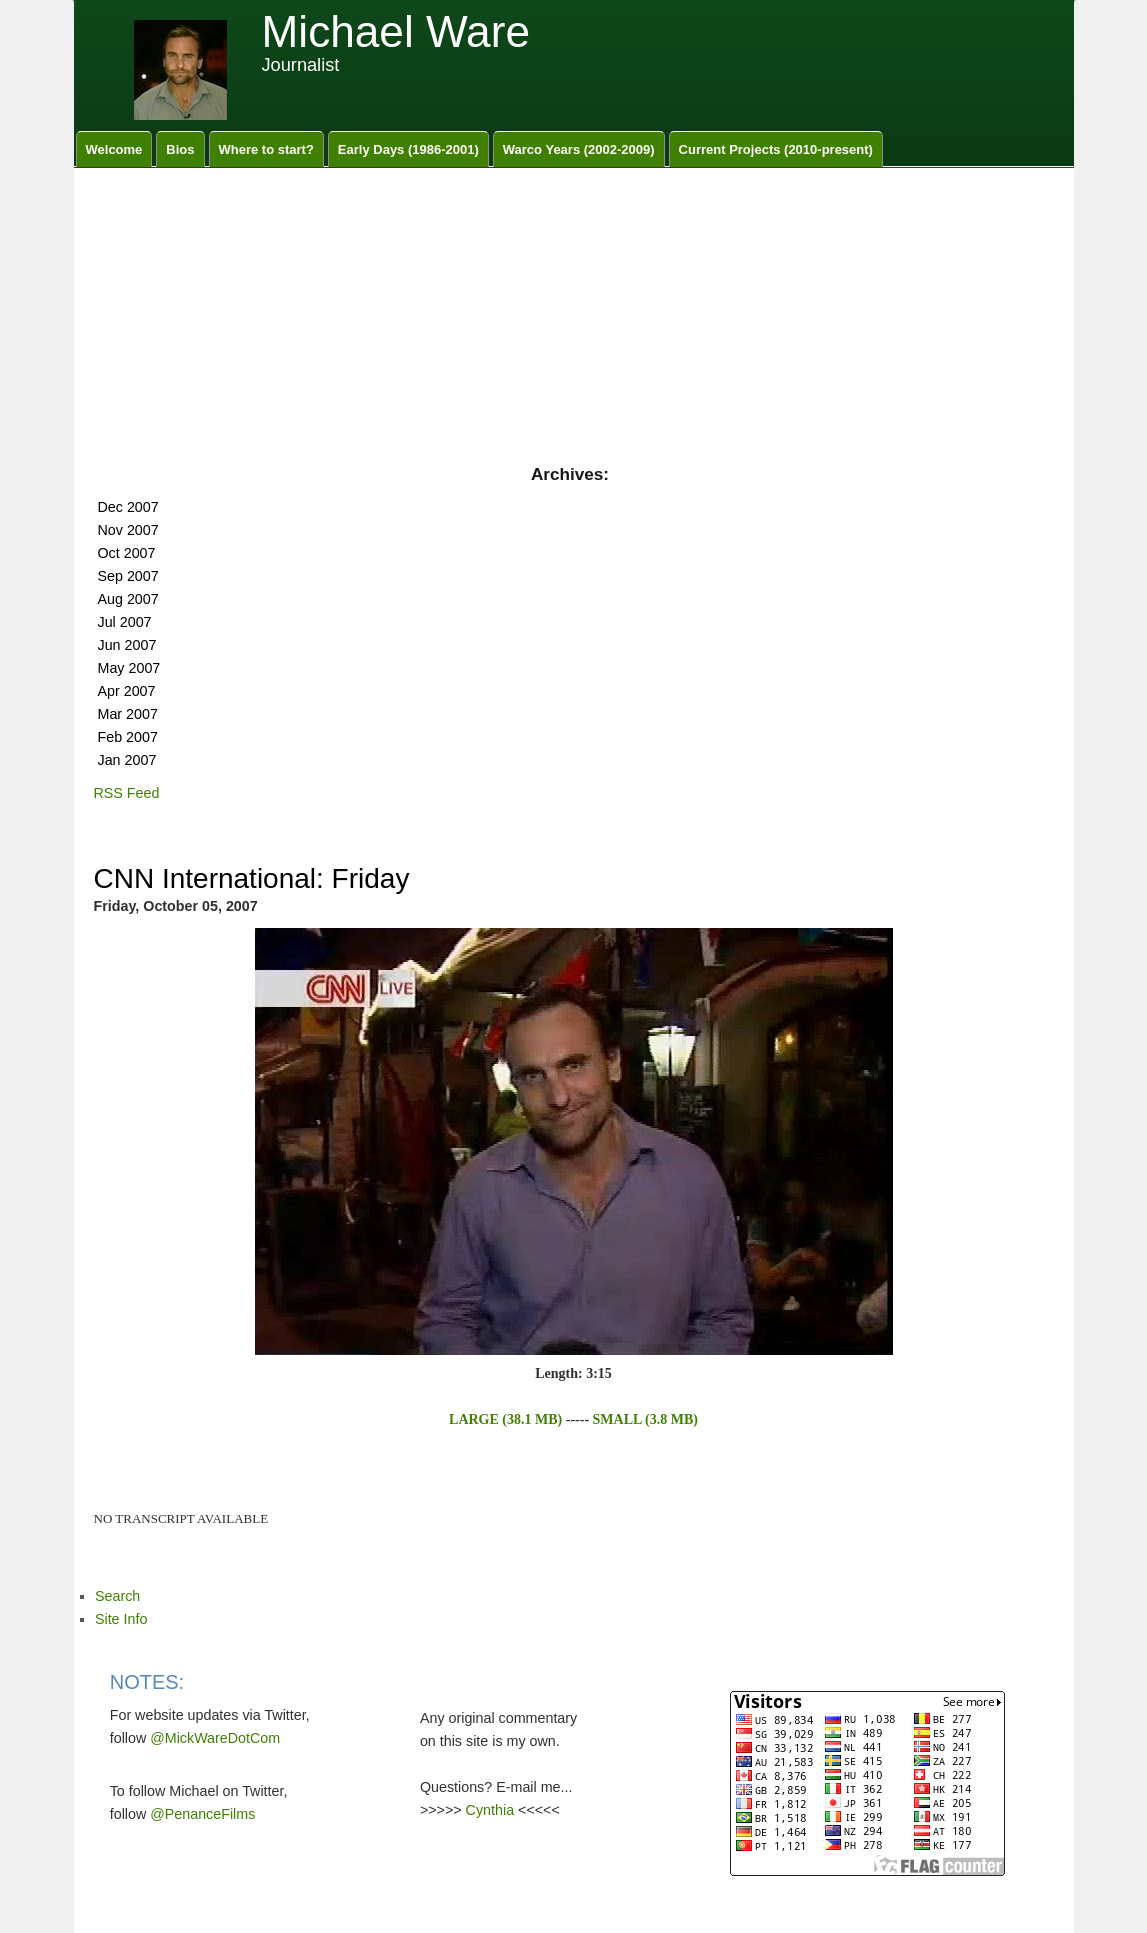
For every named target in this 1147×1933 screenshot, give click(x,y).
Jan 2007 (127, 760)
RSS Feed (127, 793)
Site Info (121, 1619)
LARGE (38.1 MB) (505, 1419)
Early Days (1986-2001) (408, 149)
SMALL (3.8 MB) (645, 1419)
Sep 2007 (128, 576)
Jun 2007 (127, 645)
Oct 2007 (127, 553)
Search (117, 1596)
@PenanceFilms (202, 1814)
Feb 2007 (128, 737)
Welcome (114, 149)
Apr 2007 (127, 691)
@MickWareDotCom (215, 1738)
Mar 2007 (128, 714)
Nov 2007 (128, 530)
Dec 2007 (128, 507)
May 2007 (129, 668)
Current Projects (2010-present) (776, 149)
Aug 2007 (128, 599)
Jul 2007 (125, 622)
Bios (180, 149)
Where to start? (266, 149)
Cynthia (490, 1810)
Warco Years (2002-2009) (579, 149)
